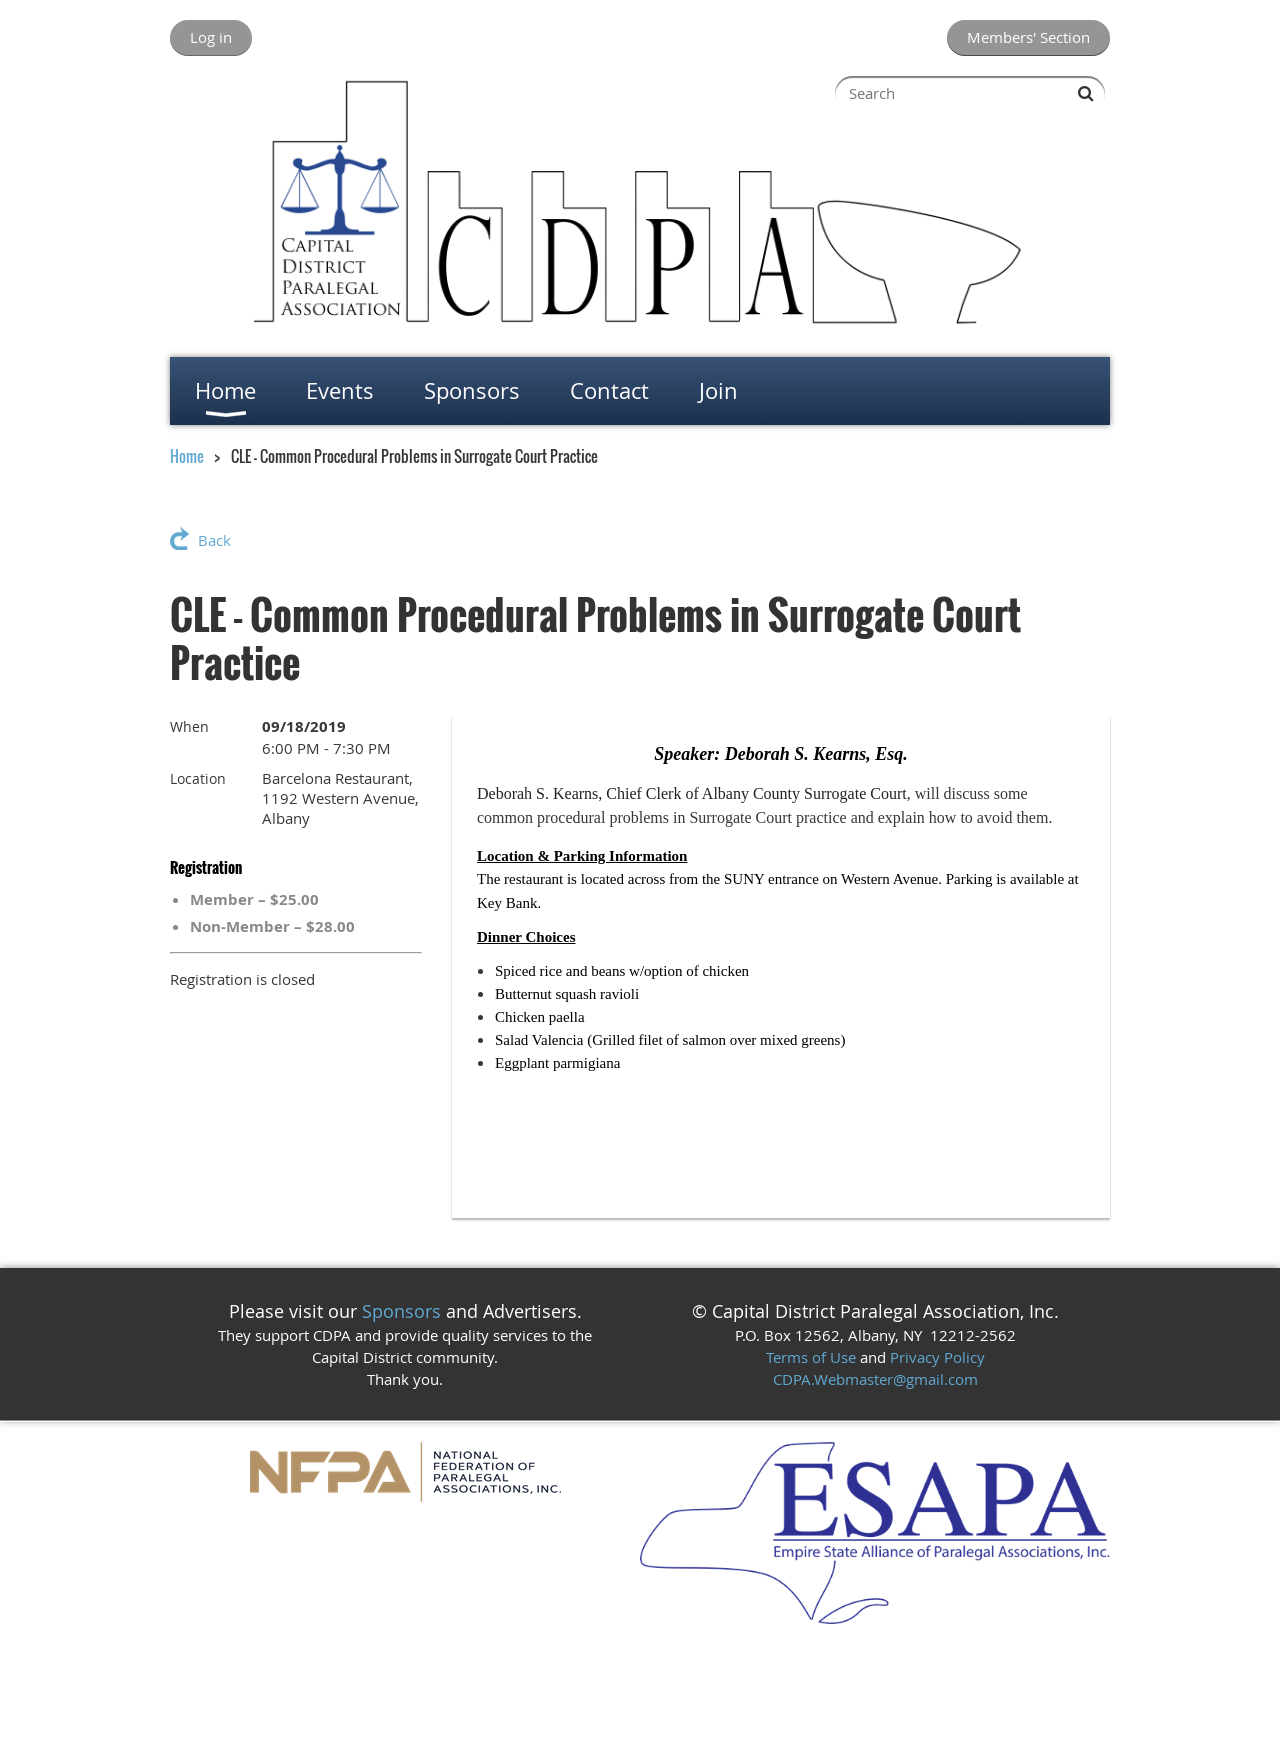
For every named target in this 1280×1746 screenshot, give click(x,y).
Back (214, 540)
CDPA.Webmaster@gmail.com (875, 1379)
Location (198, 778)
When (189, 726)
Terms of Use (811, 1357)
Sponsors (401, 1311)
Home (187, 456)
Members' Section (1028, 37)
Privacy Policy (937, 1357)
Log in (211, 37)
